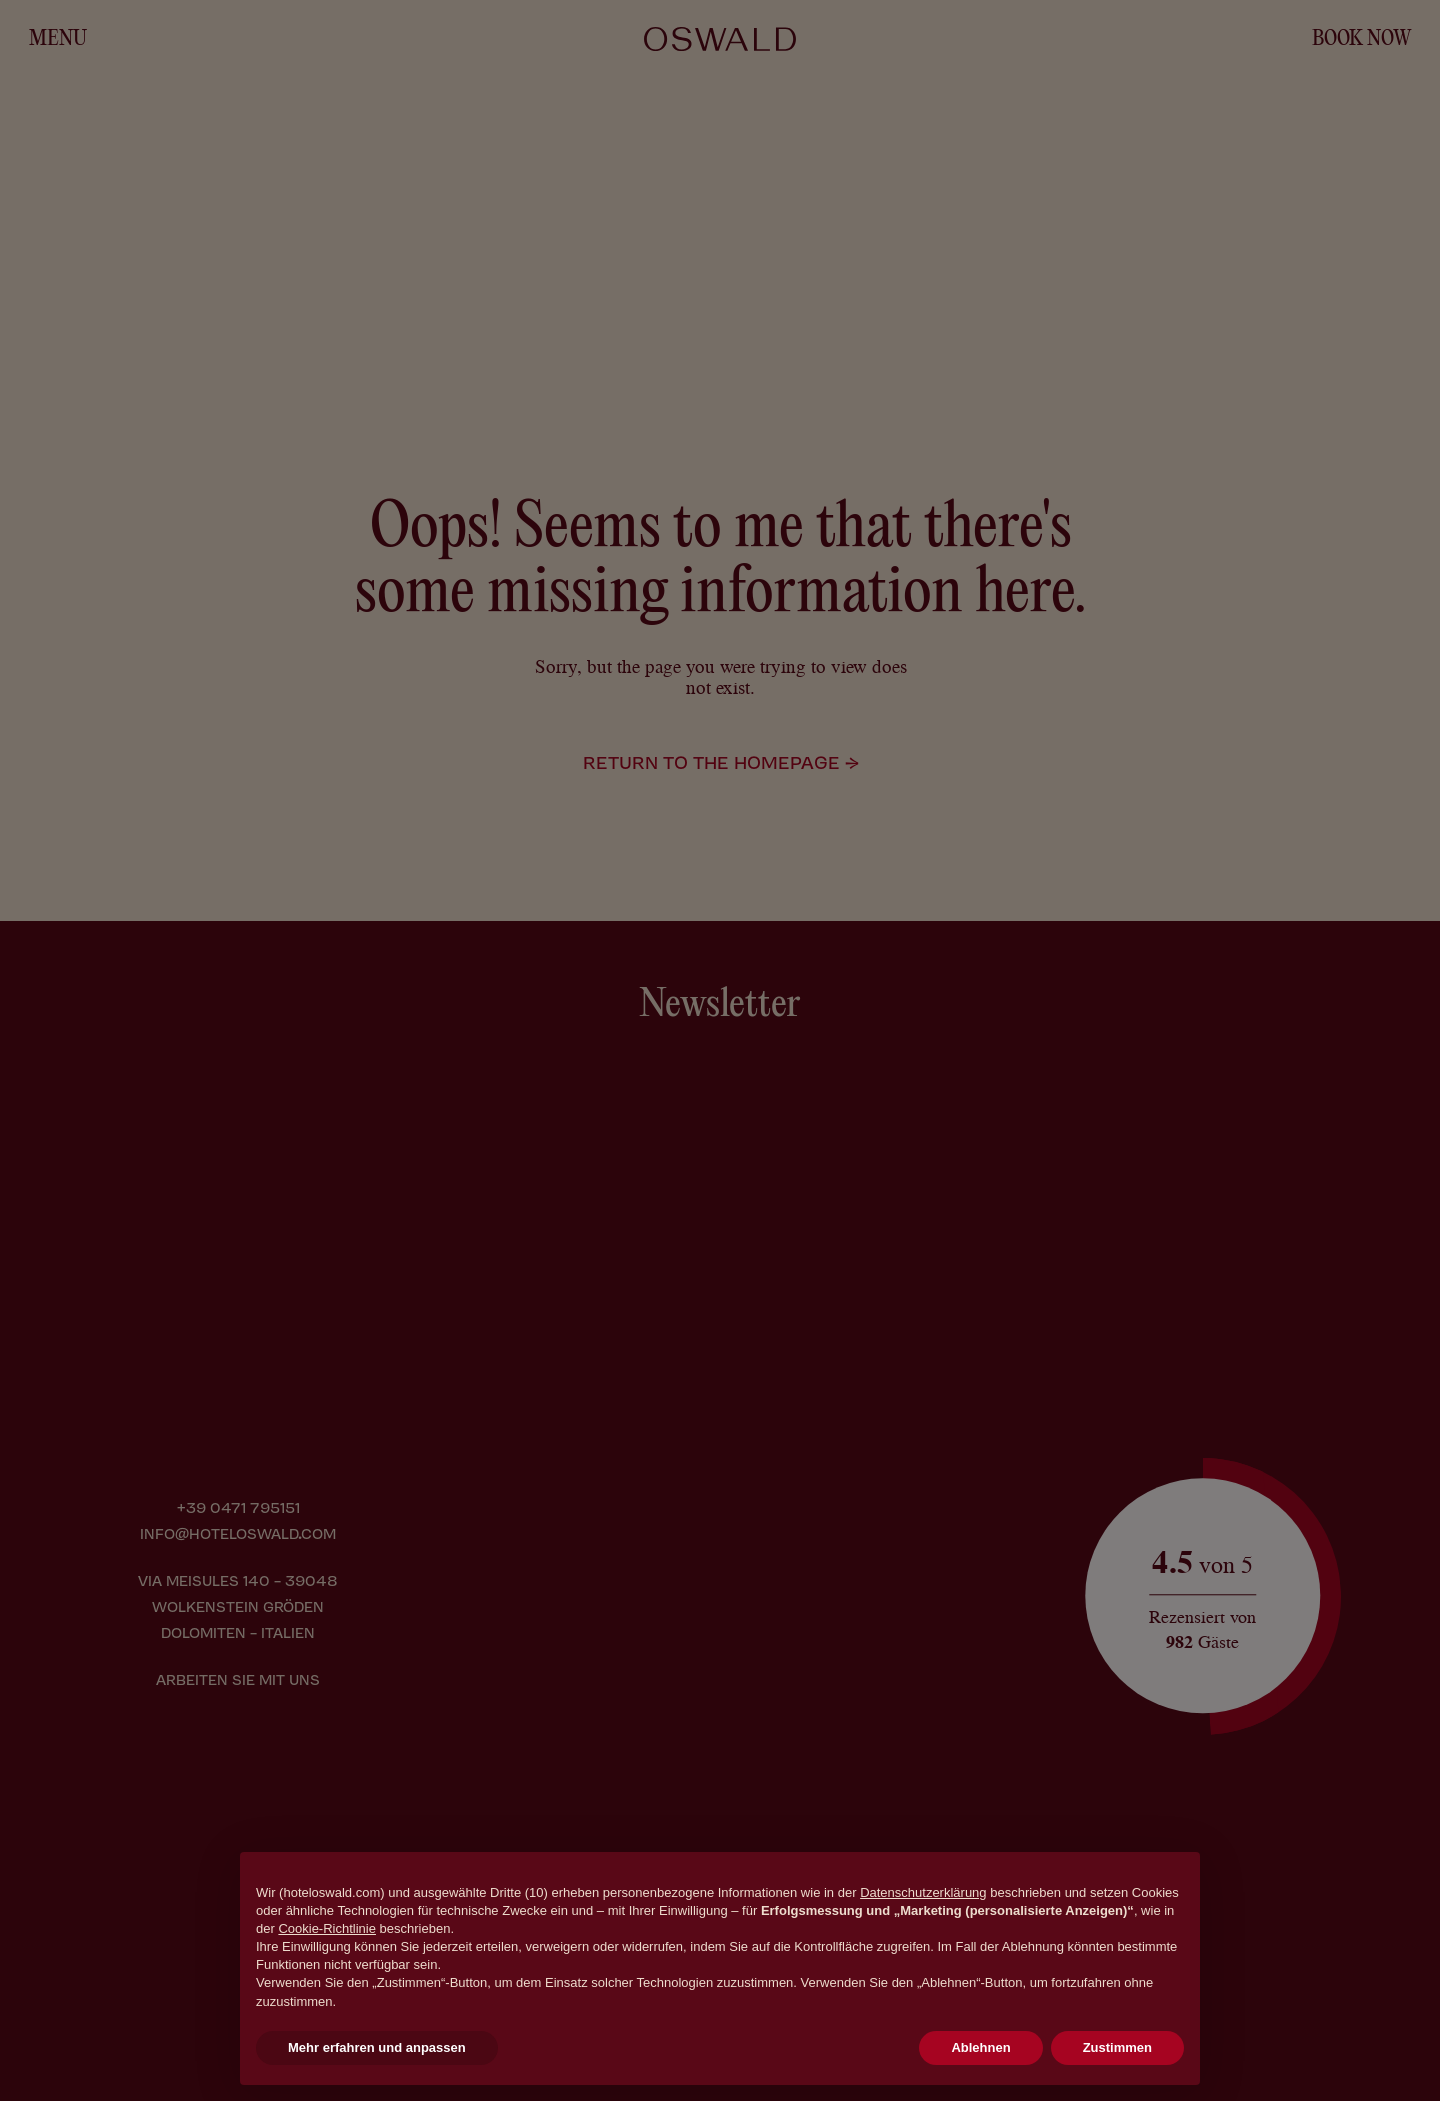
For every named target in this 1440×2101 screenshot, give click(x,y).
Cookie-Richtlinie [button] (327, 1928)
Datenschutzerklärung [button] (923, 1892)
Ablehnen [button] (980, 2047)
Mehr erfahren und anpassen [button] (377, 2047)
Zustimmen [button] (1117, 2047)
